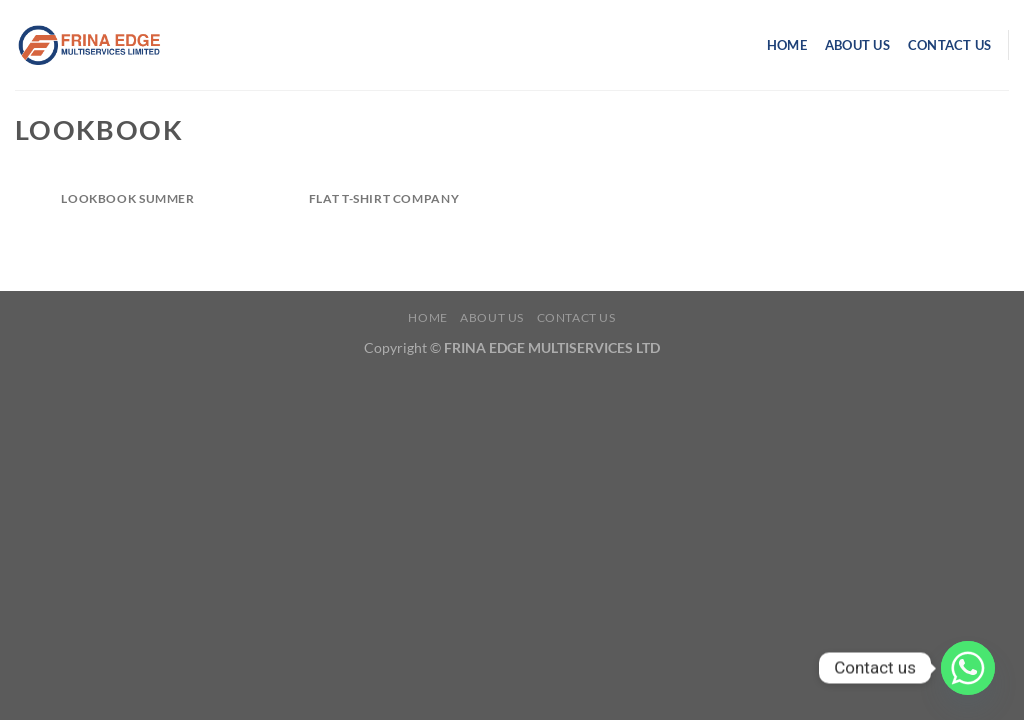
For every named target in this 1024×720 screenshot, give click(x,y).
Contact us (950, 45)
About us (857, 45)
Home (787, 45)
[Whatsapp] (968, 668)
